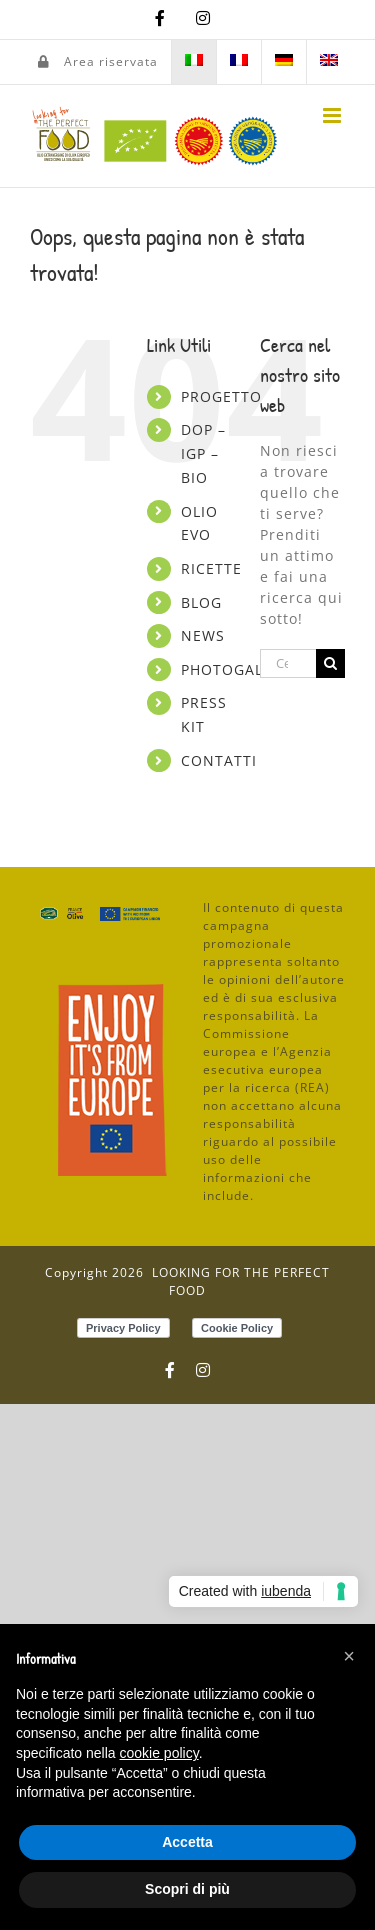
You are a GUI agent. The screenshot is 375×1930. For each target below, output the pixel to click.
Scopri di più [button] (187, 1889)
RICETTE (211, 568)
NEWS (203, 635)
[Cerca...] (288, 663)
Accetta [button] (187, 1842)
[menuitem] (194, 62)
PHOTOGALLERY (240, 669)
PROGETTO (221, 396)
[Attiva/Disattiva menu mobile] (334, 115)
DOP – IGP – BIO (203, 453)
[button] (349, 1656)
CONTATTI (219, 760)
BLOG (201, 602)
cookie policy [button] (159, 1753)
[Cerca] (330, 663)
